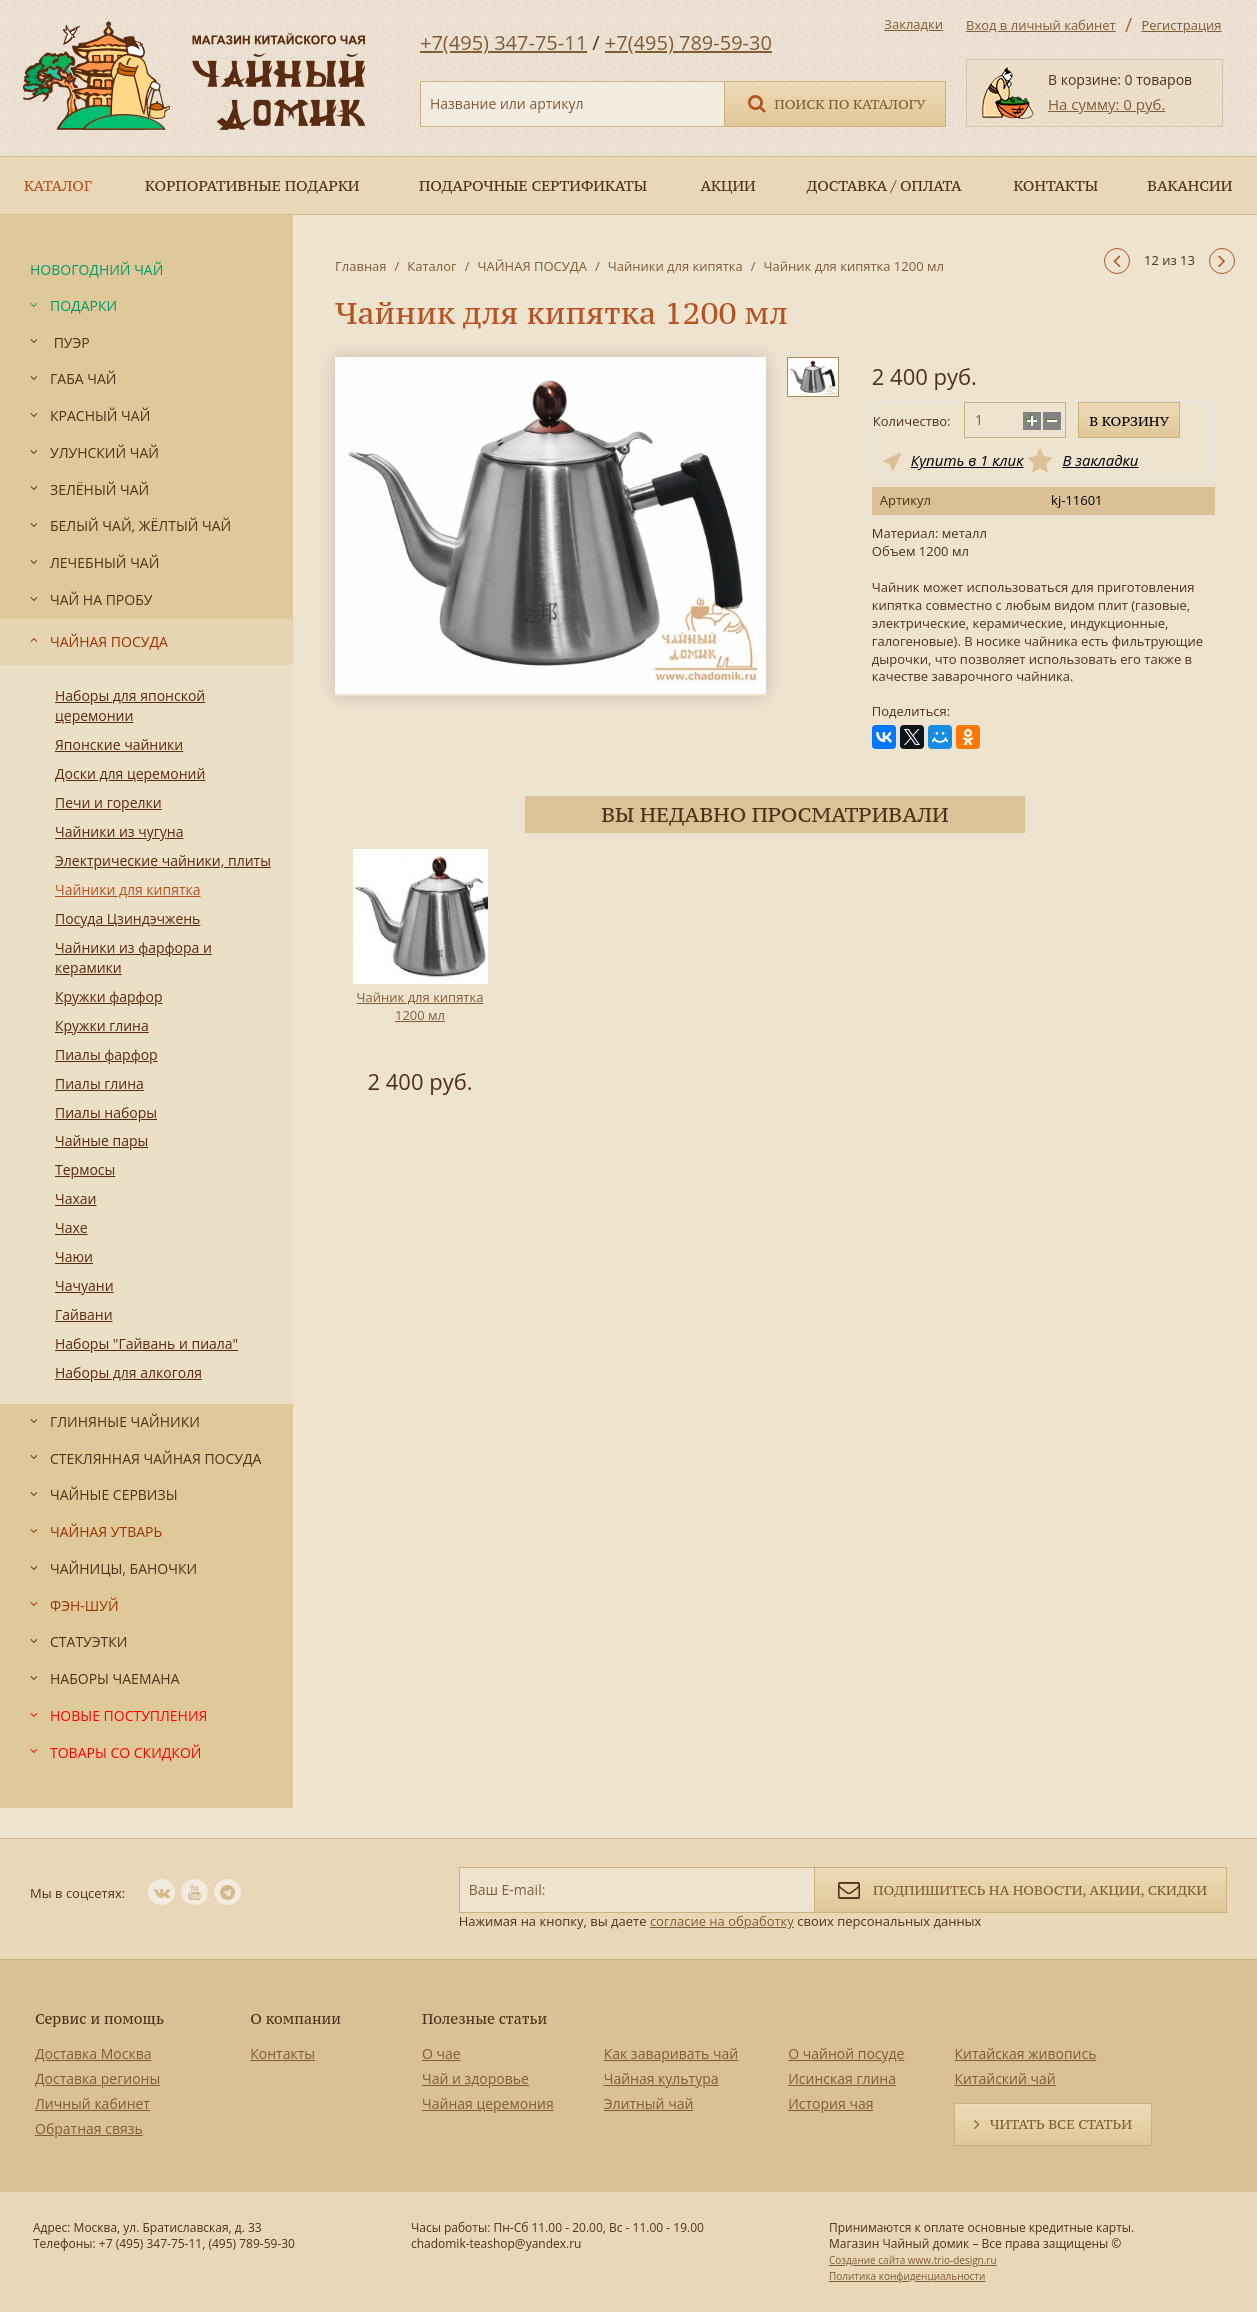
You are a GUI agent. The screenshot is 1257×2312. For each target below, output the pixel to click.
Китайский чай (1004, 2078)
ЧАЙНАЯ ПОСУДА (531, 266)
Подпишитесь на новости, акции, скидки (1020, 1888)
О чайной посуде (846, 2053)
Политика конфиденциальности (907, 2276)
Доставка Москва (93, 2053)
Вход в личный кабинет (1041, 25)
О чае (441, 2053)
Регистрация (1181, 25)
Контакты (282, 2053)
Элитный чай (649, 2103)
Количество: (912, 421)
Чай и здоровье (475, 2078)
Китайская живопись (1025, 2053)
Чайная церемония (488, 2103)
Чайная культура (661, 2078)
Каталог (431, 266)
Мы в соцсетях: (77, 1893)
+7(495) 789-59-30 (688, 42)
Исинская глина (842, 2078)
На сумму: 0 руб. (1106, 104)
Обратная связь (89, 2128)
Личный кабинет (92, 2103)
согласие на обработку (722, 1921)
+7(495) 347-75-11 (503, 42)
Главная (361, 266)
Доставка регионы (97, 2078)
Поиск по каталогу (835, 102)
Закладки (913, 24)
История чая (830, 2103)
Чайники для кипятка (675, 266)
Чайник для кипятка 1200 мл (420, 1006)
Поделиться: (911, 711)
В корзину (1129, 421)
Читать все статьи (1061, 2124)
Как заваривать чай (671, 2053)
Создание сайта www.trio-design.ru (913, 2260)
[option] (420, 975)
